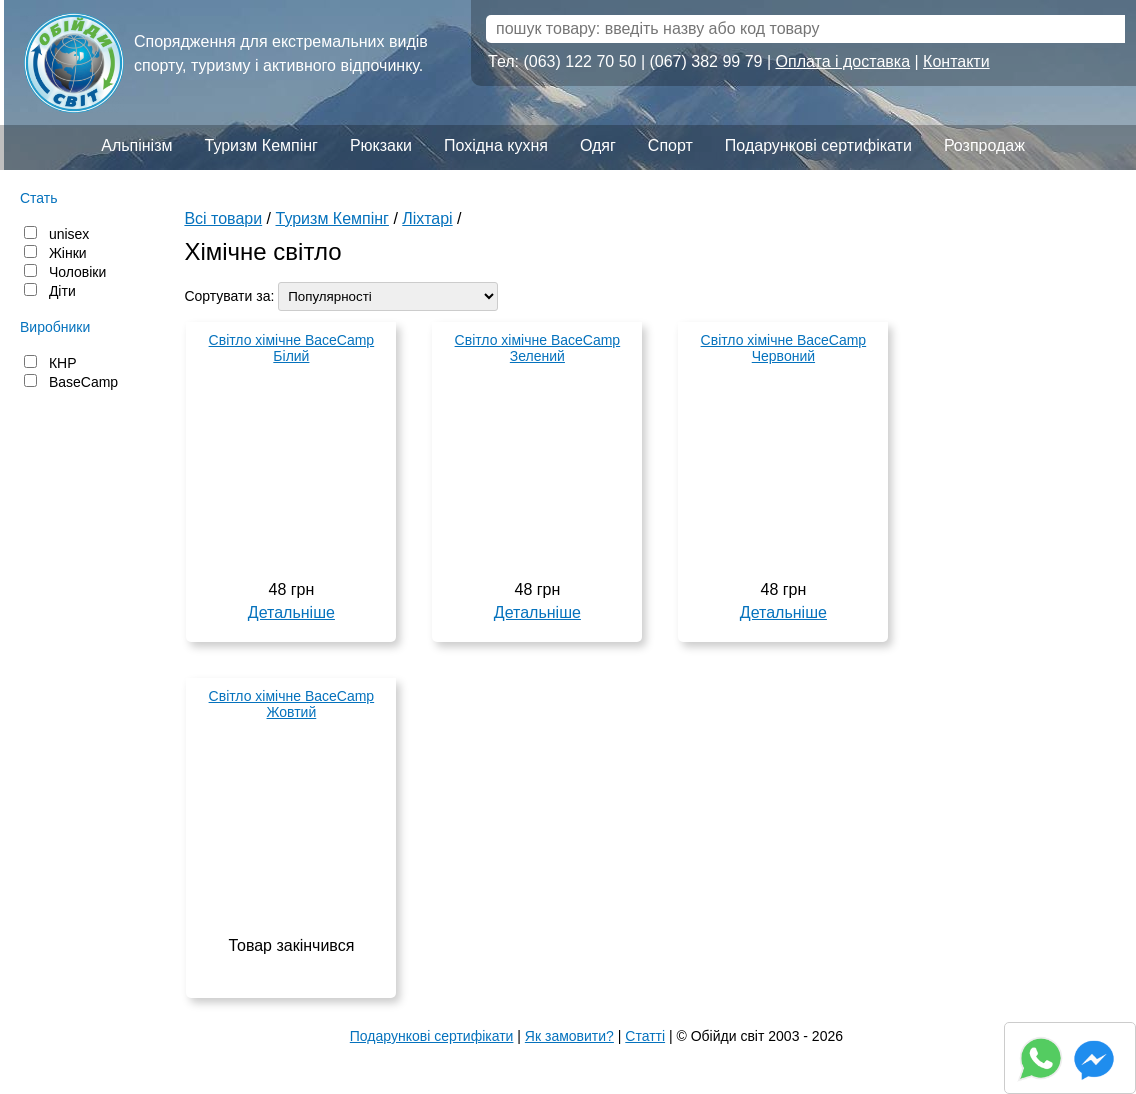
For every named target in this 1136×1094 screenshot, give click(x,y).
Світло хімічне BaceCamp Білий (292, 348)
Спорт (670, 145)
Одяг (598, 145)
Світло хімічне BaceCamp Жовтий (292, 704)
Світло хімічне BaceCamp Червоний (784, 348)
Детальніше (291, 612)
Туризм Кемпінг (261, 145)
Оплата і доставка (843, 61)
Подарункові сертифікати (818, 145)
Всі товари (223, 218)
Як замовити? (569, 1036)
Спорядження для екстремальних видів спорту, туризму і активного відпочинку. (281, 53)
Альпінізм (136, 145)
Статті (645, 1036)
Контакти (956, 61)
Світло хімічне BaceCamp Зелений (538, 348)
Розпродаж (984, 145)
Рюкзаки (381, 145)
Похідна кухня (496, 145)
